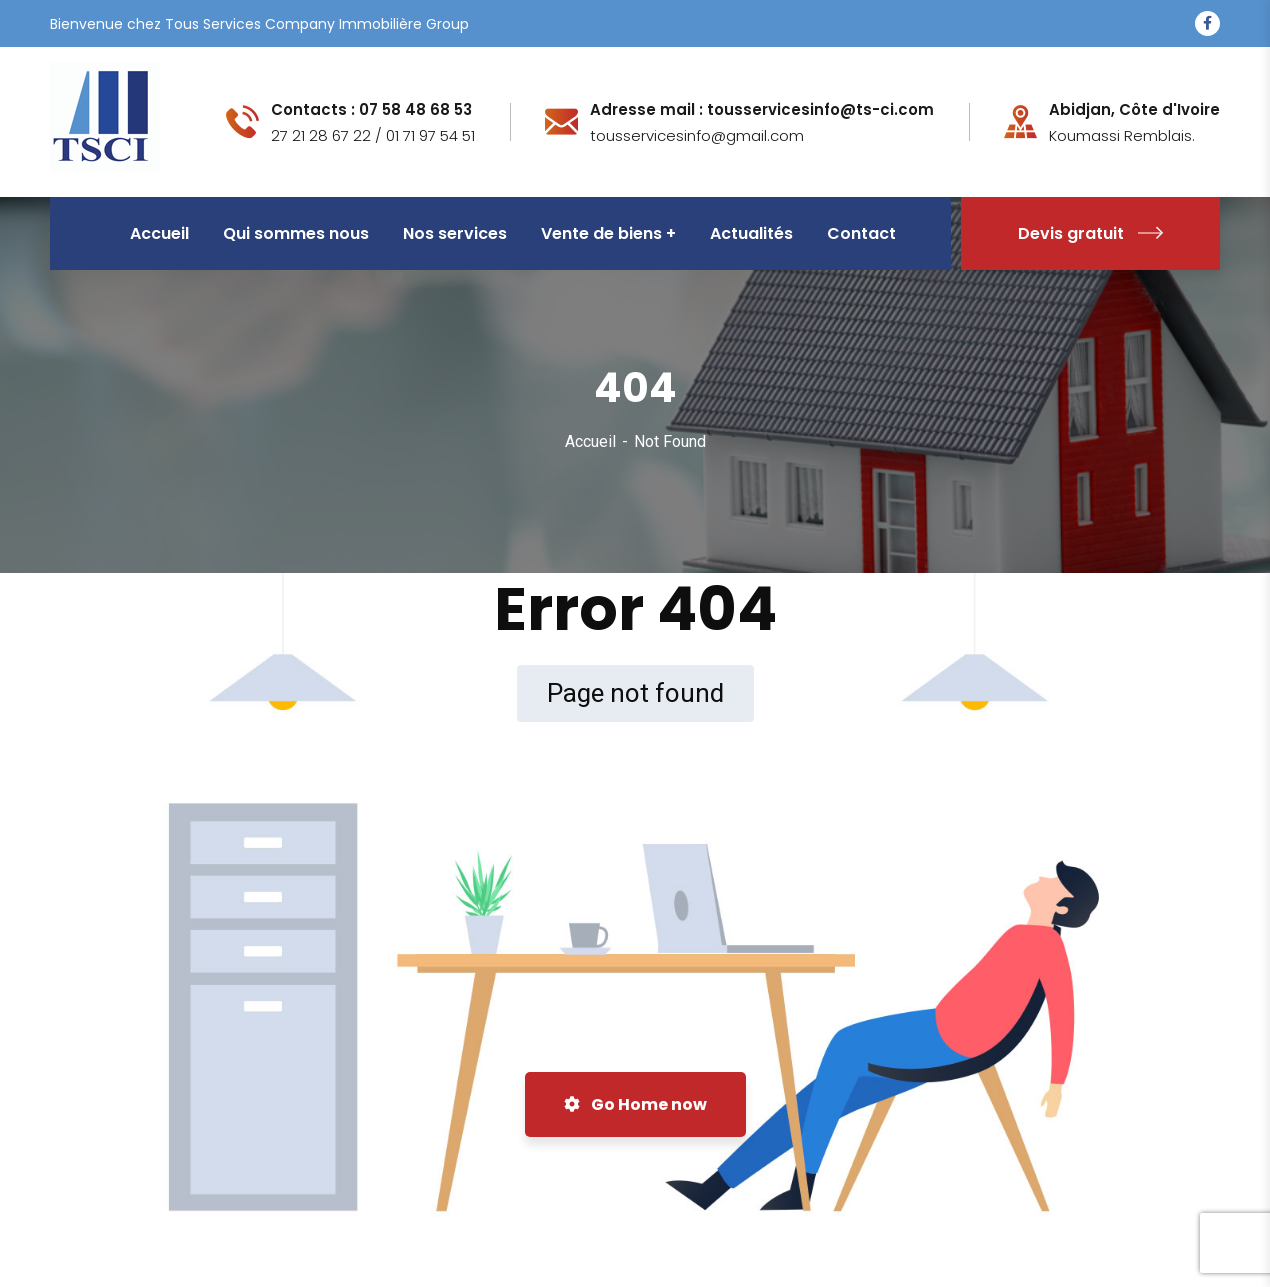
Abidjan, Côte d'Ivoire (1134, 110)
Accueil (590, 441)
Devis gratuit (1090, 233)
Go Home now (635, 1104)
